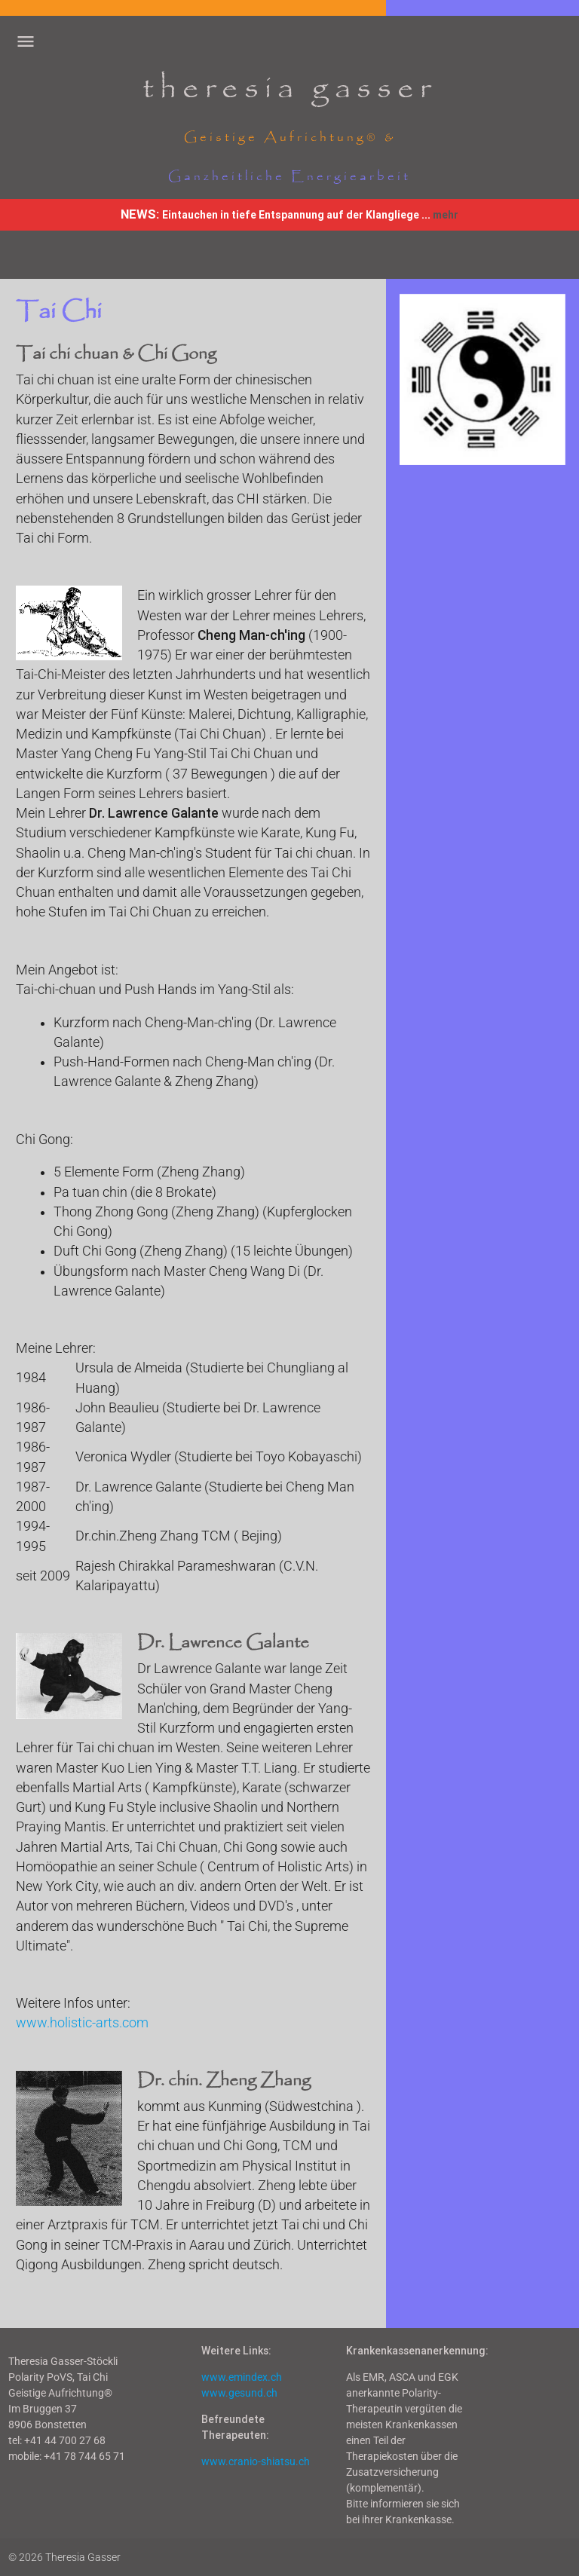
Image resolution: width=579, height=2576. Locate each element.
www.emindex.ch (241, 2377)
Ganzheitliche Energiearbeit (289, 177)
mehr (445, 215)
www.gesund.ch (239, 2393)
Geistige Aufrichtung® (281, 137)
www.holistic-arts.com (82, 2022)
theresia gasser (289, 88)
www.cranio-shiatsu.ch (255, 2461)
